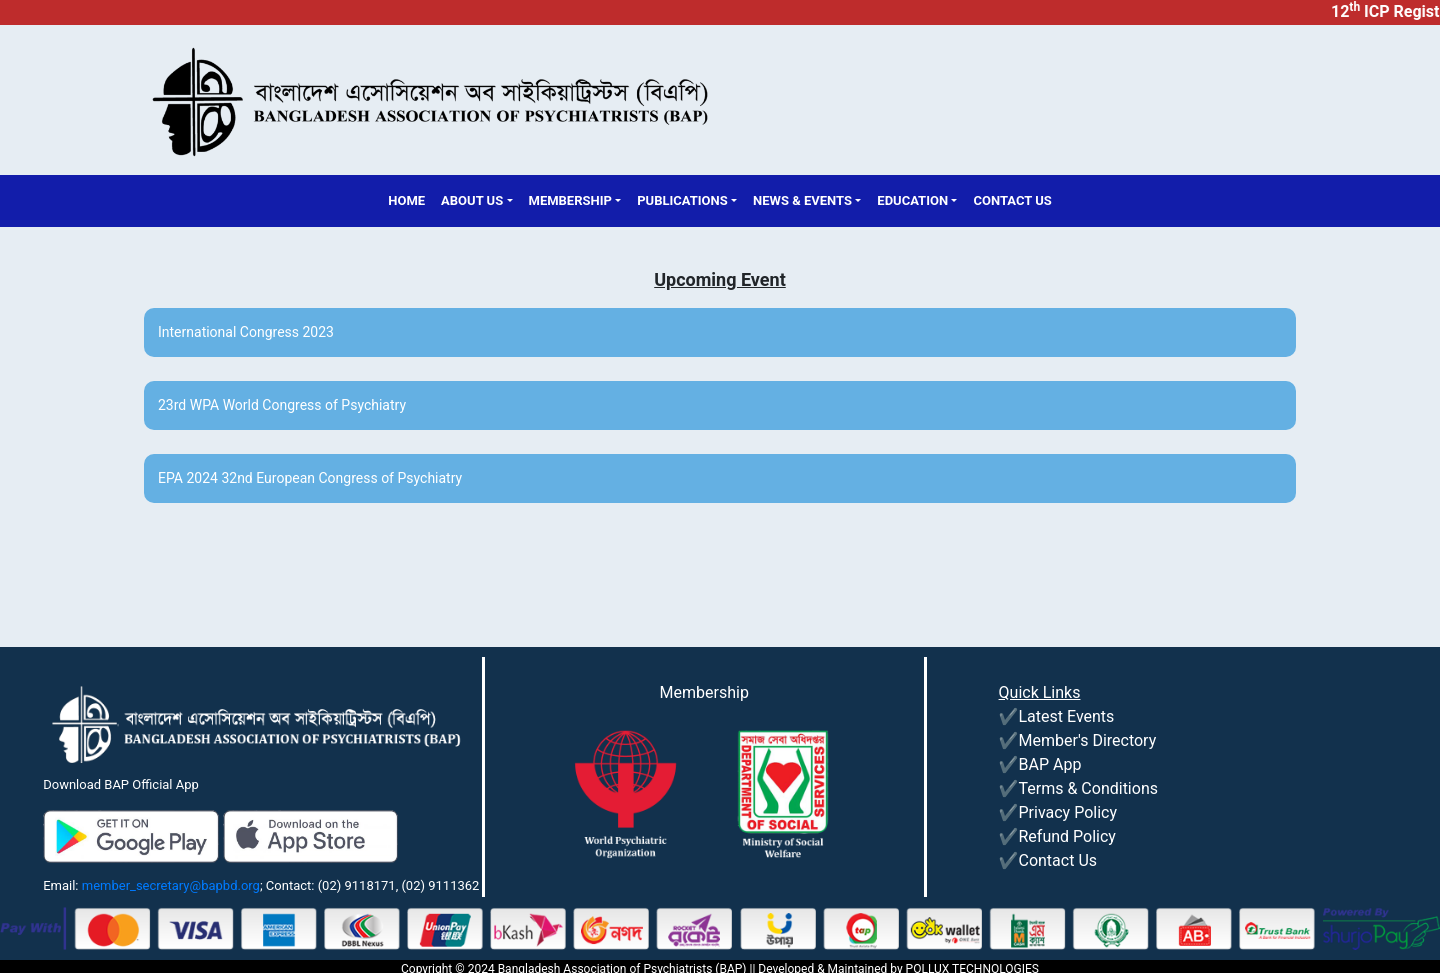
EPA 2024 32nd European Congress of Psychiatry (310, 478)
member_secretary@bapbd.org (171, 885)
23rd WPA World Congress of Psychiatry (282, 405)
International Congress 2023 (246, 332)
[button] (476, 201)
